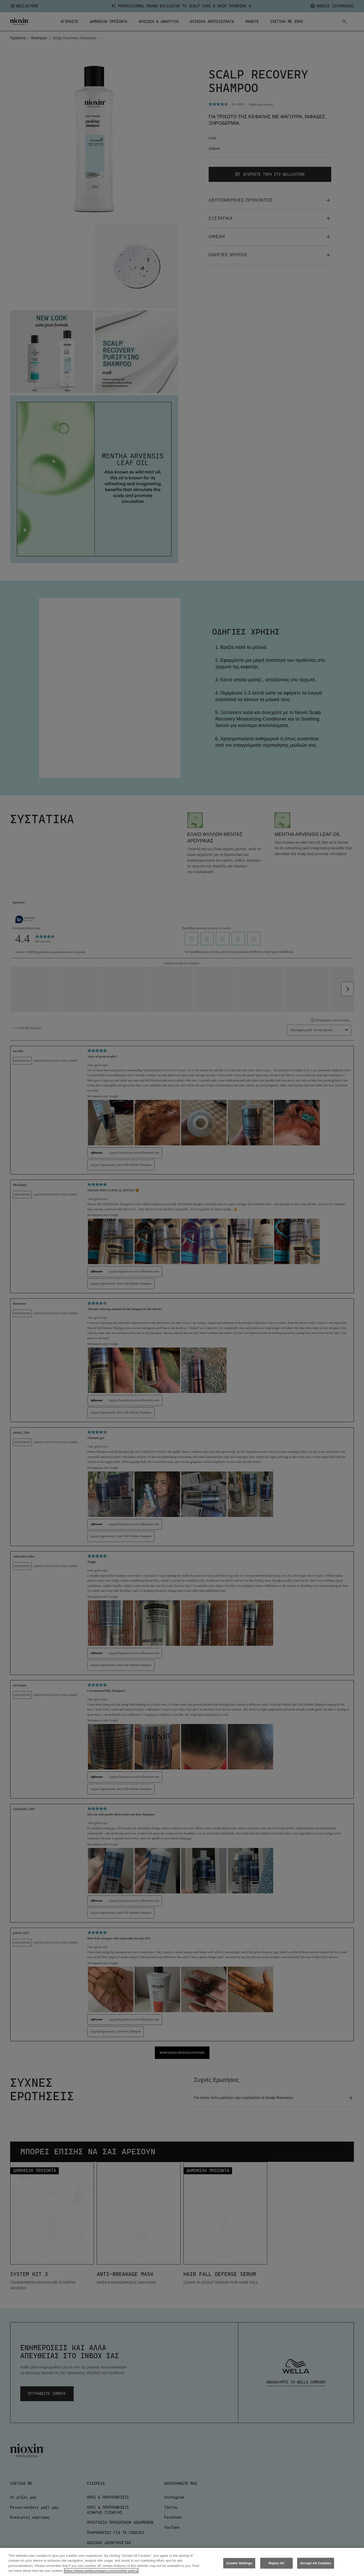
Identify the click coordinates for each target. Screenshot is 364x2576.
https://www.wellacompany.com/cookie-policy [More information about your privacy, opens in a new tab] (101, 2571)
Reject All (276, 2563)
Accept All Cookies (315, 2563)
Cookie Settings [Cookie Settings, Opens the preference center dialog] (239, 2563)
